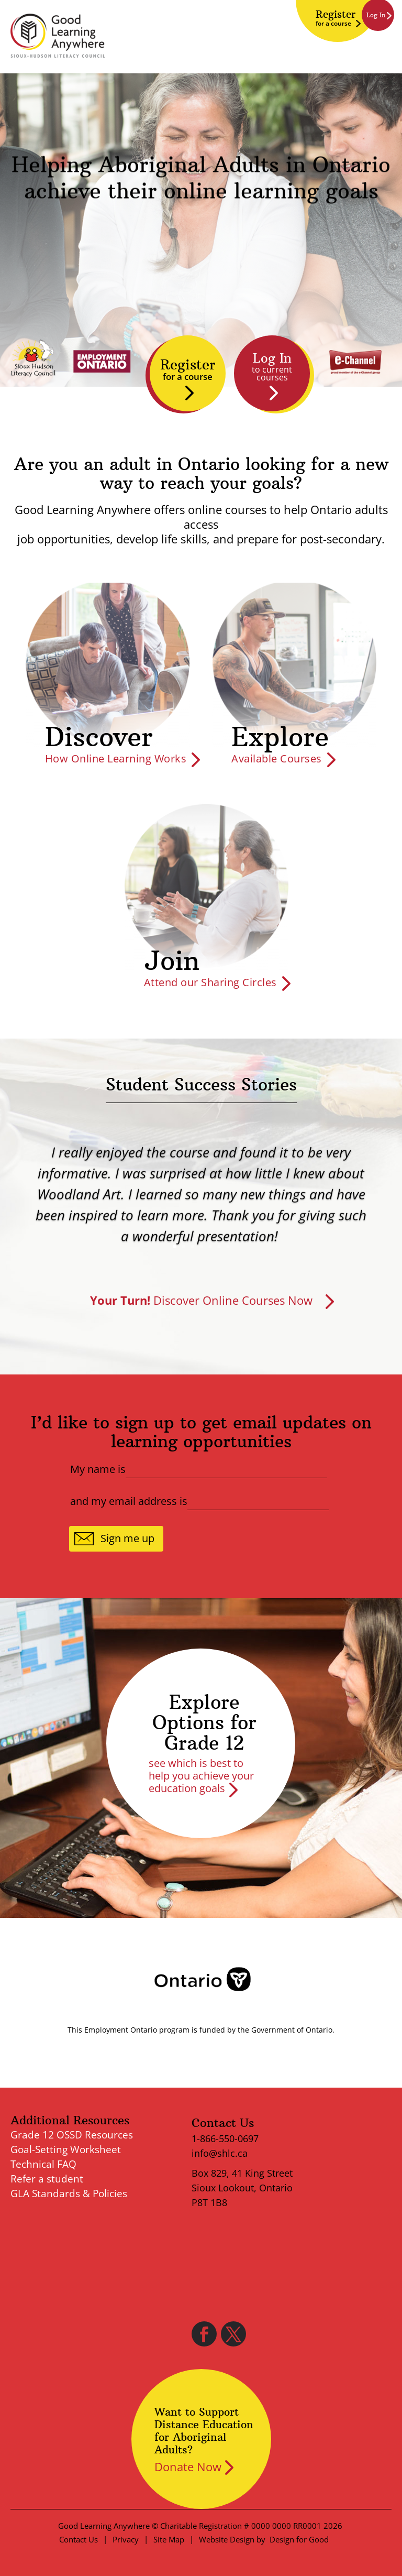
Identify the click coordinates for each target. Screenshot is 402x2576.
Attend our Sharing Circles (210, 982)
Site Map (168, 2539)
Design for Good (299, 2539)
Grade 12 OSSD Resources (71, 2135)
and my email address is (128, 1501)
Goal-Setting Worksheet (65, 2149)
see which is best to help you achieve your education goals (201, 1775)
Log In (272, 366)
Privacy (126, 2539)
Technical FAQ (43, 2164)
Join (171, 960)
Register (335, 18)
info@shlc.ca (220, 2153)
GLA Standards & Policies (68, 2193)
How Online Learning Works (116, 758)
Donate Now (187, 2466)
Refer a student (46, 2179)
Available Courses (276, 758)
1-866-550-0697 (225, 2138)
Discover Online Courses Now (201, 1300)
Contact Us (78, 2539)
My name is (98, 1469)
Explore (280, 737)
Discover (99, 737)
